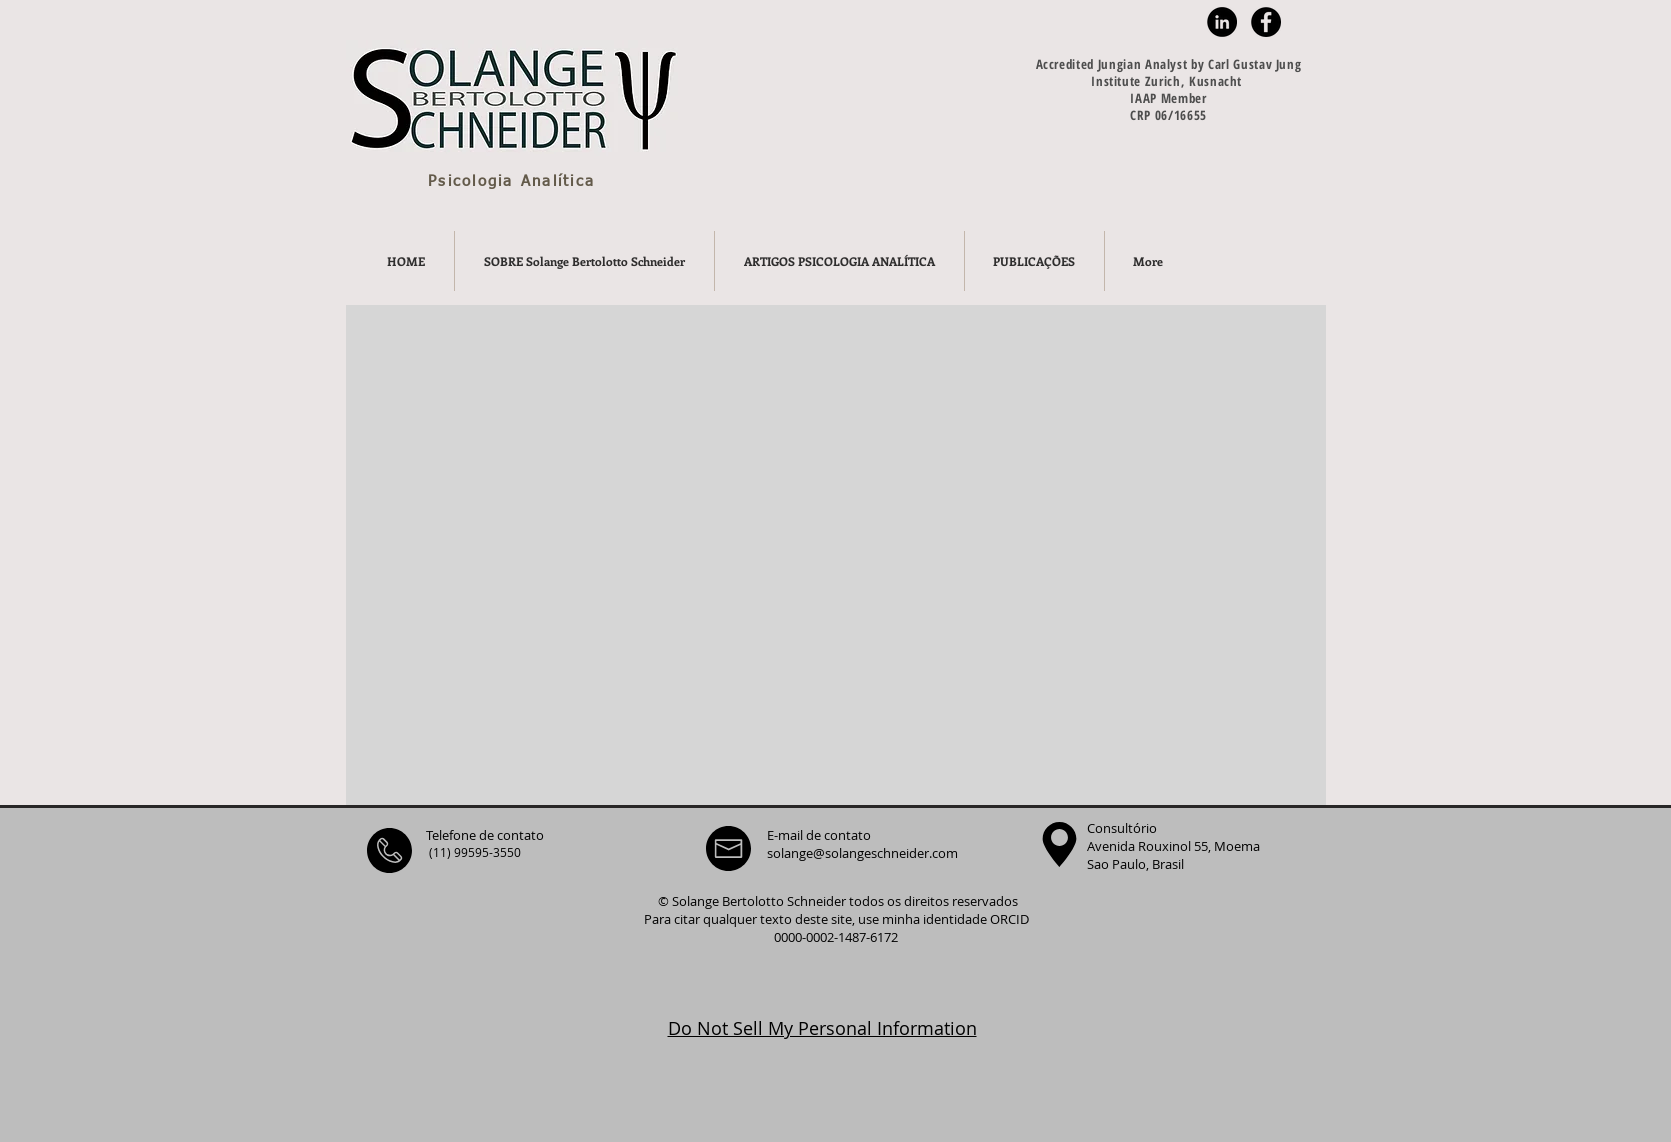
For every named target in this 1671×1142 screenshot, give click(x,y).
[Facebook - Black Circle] (1266, 22)
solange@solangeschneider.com (862, 853)
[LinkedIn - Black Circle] (1222, 22)
